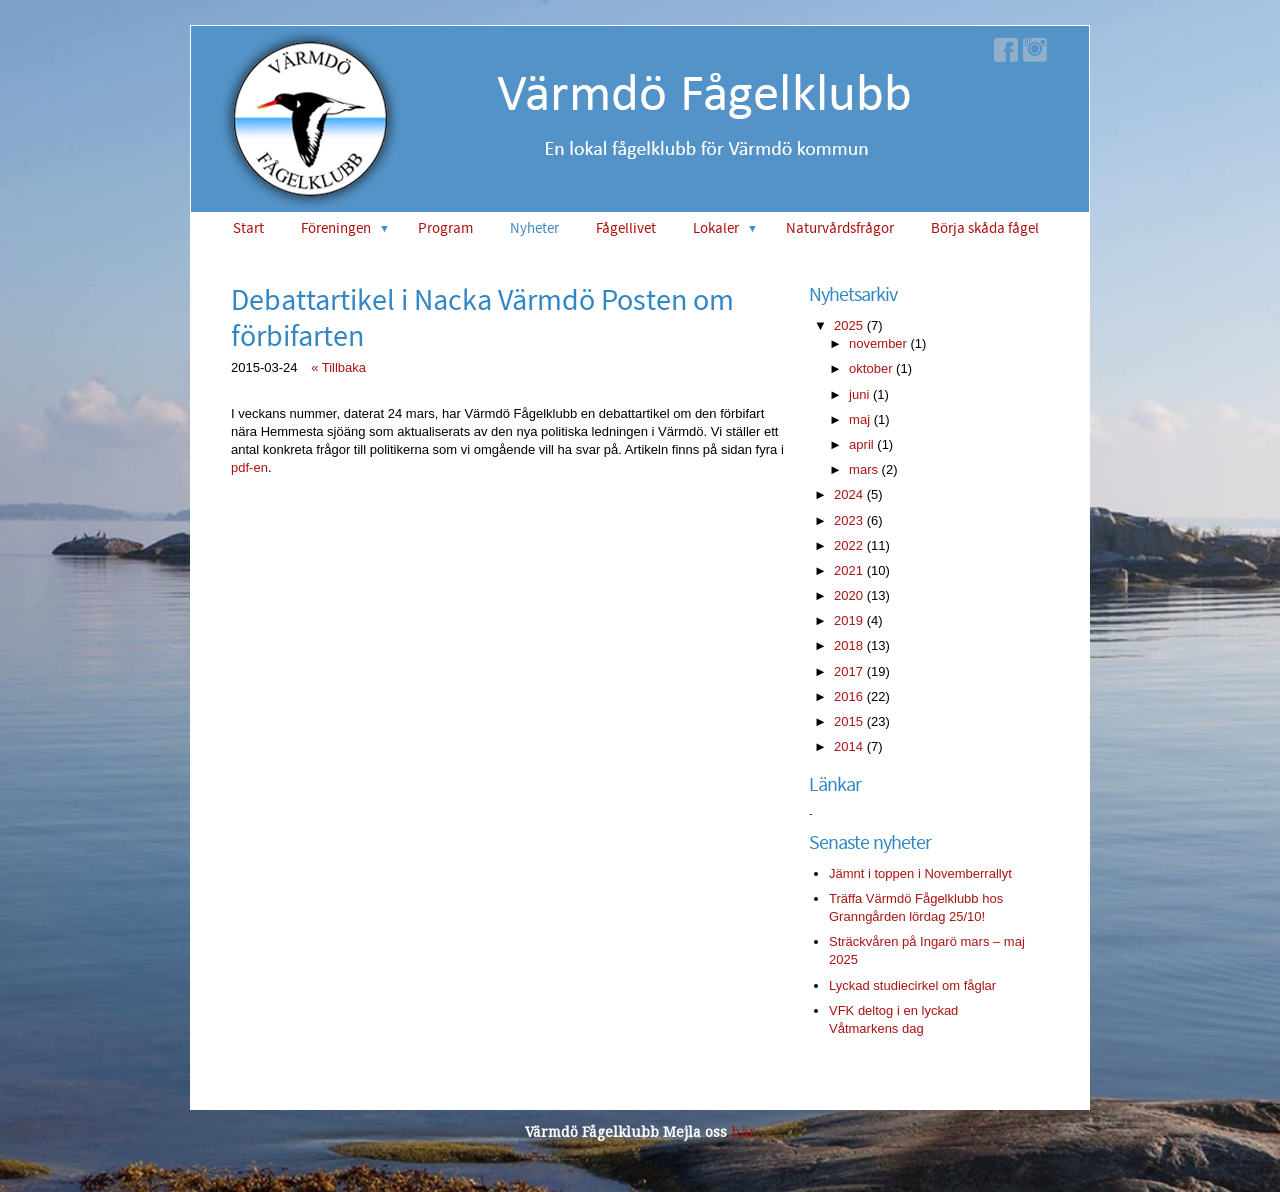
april (861, 444)
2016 (848, 696)
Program (445, 228)
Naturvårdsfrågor (840, 228)
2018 (848, 645)
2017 (848, 671)
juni (859, 394)
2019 (848, 620)
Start (248, 228)
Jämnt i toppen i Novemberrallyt (920, 873)
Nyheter (534, 228)
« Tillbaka (338, 367)
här (743, 1132)
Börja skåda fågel (985, 228)
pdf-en (249, 467)
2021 (848, 570)
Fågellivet (626, 228)
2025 (848, 325)
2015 (848, 721)
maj (859, 419)
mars (863, 469)
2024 (848, 494)
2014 (848, 746)
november (878, 343)
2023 (848, 520)
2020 (848, 595)
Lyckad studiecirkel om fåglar (912, 985)
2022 (848, 545)
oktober (870, 368)
